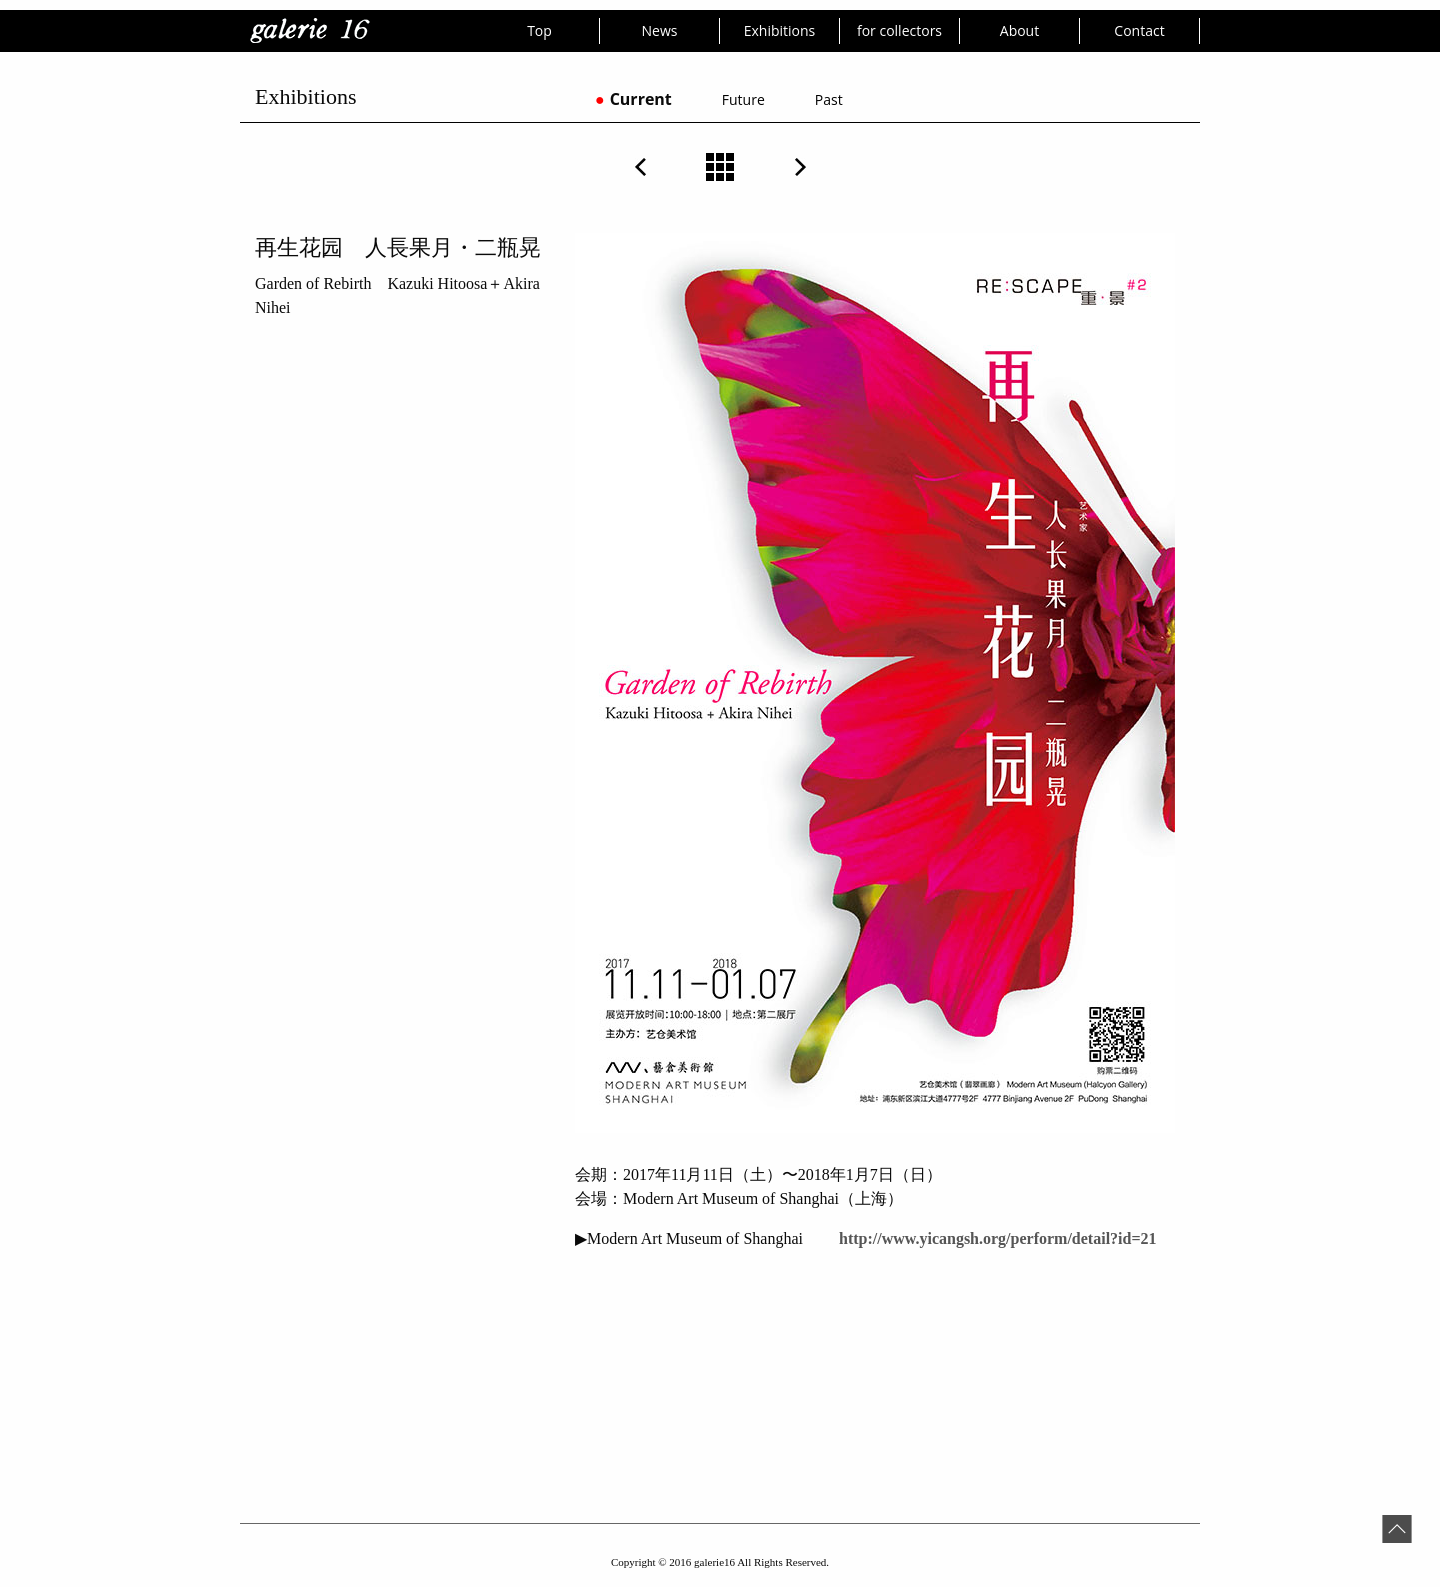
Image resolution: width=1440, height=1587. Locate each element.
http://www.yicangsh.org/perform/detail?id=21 (996, 1238)
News (660, 30)
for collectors (899, 30)
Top (539, 30)
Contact (1139, 30)
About (1019, 30)
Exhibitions (780, 30)
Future (743, 99)
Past (829, 99)
